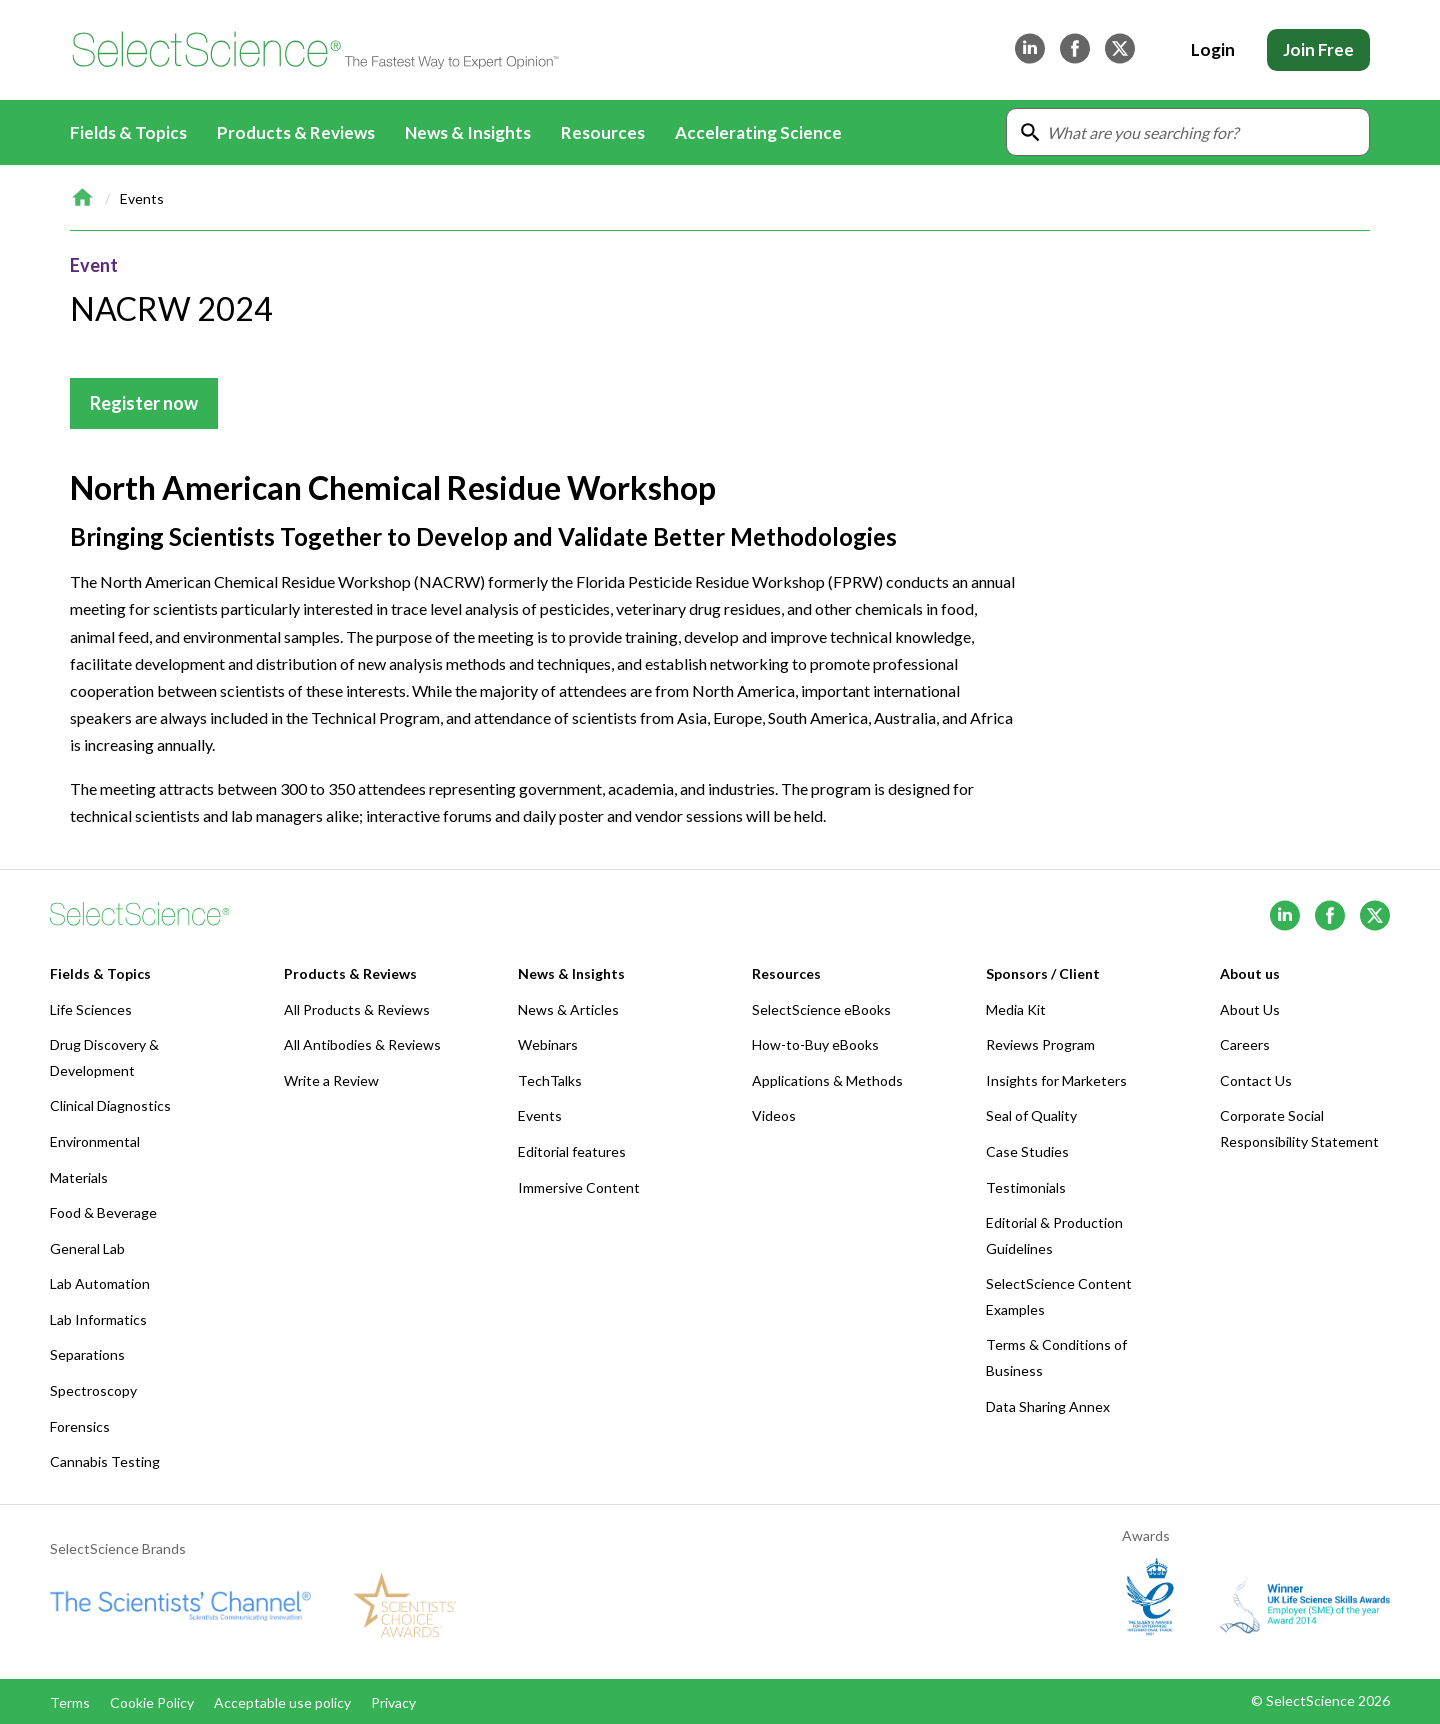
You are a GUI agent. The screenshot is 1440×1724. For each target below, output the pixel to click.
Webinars (548, 1044)
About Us (1250, 1009)
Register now (144, 403)
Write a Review (331, 1080)
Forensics (80, 1426)
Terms (70, 1702)
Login (1213, 49)
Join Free (1318, 49)
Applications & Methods (827, 1080)
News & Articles (568, 1009)
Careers (1245, 1044)
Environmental (95, 1141)
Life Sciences (91, 1009)
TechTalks (550, 1080)
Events (142, 198)
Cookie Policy (152, 1702)
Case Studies (1027, 1151)
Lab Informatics (98, 1319)
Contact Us (1256, 1080)
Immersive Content (579, 1187)
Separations (87, 1354)
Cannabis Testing (105, 1461)
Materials (79, 1177)
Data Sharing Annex (1048, 1406)
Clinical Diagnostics (110, 1105)
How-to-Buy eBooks (815, 1044)
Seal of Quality (1031, 1115)
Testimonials (1026, 1187)
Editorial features (572, 1151)
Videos (774, 1115)
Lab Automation (100, 1283)
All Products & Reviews (357, 1009)
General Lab (87, 1248)
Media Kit (1016, 1009)
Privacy (393, 1702)
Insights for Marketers (1056, 1080)
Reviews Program (1040, 1044)
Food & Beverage (103, 1212)
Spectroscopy (93, 1390)
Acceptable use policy (282, 1702)
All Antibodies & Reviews (362, 1044)
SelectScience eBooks (821, 1009)
